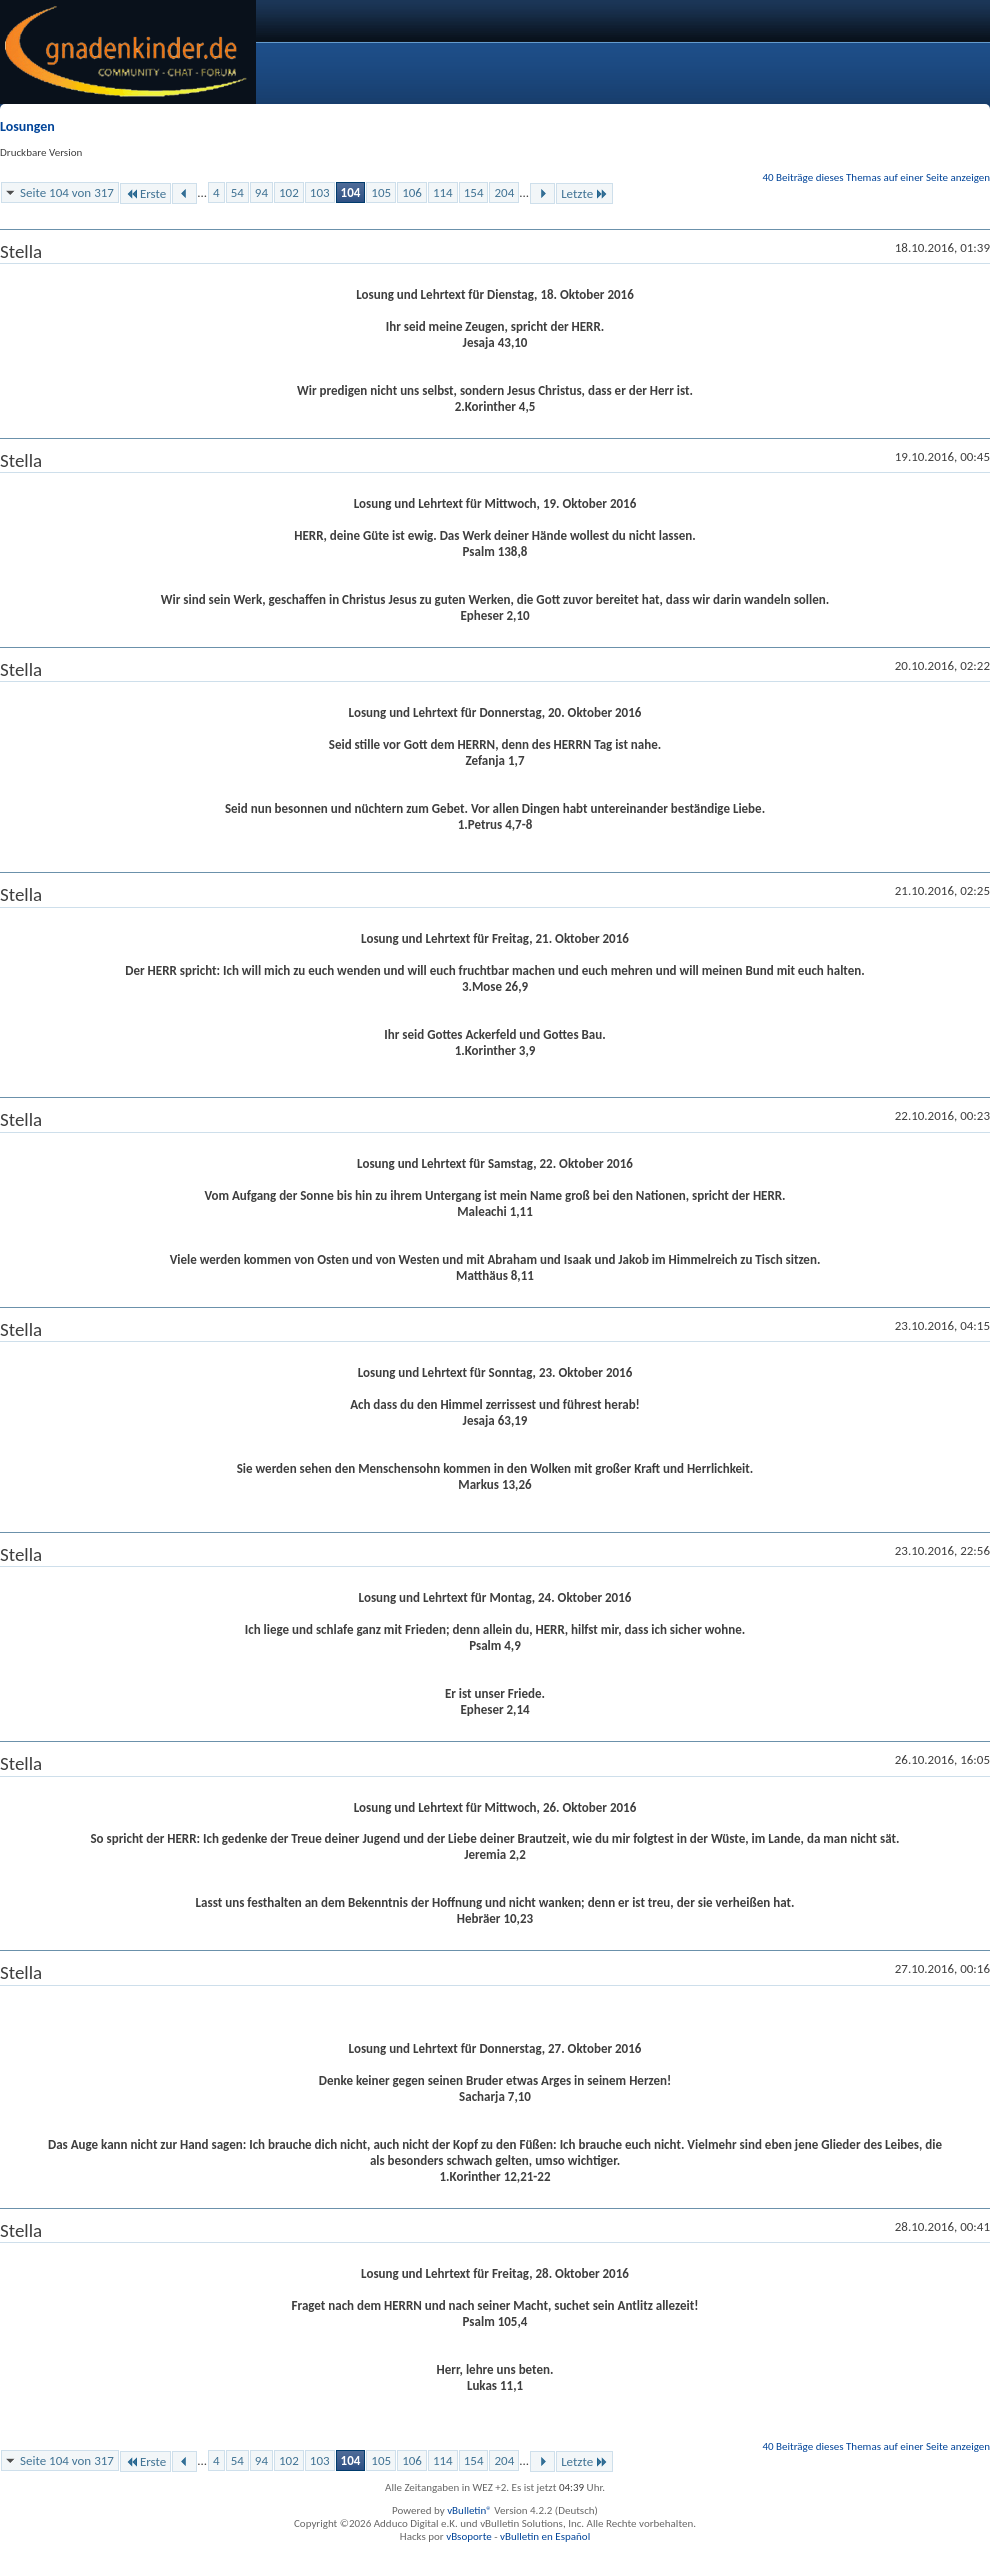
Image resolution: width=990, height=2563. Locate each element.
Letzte (584, 193)
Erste (145, 193)
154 (474, 192)
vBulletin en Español (545, 2536)
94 (261, 192)
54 (237, 192)
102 (289, 192)
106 (412, 192)
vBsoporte (469, 2536)
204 (504, 192)
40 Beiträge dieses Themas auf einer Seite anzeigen (876, 177)
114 (443, 192)
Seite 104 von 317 (67, 192)
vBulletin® (469, 2510)
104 (351, 192)
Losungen (27, 126)
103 (320, 192)
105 (381, 192)
